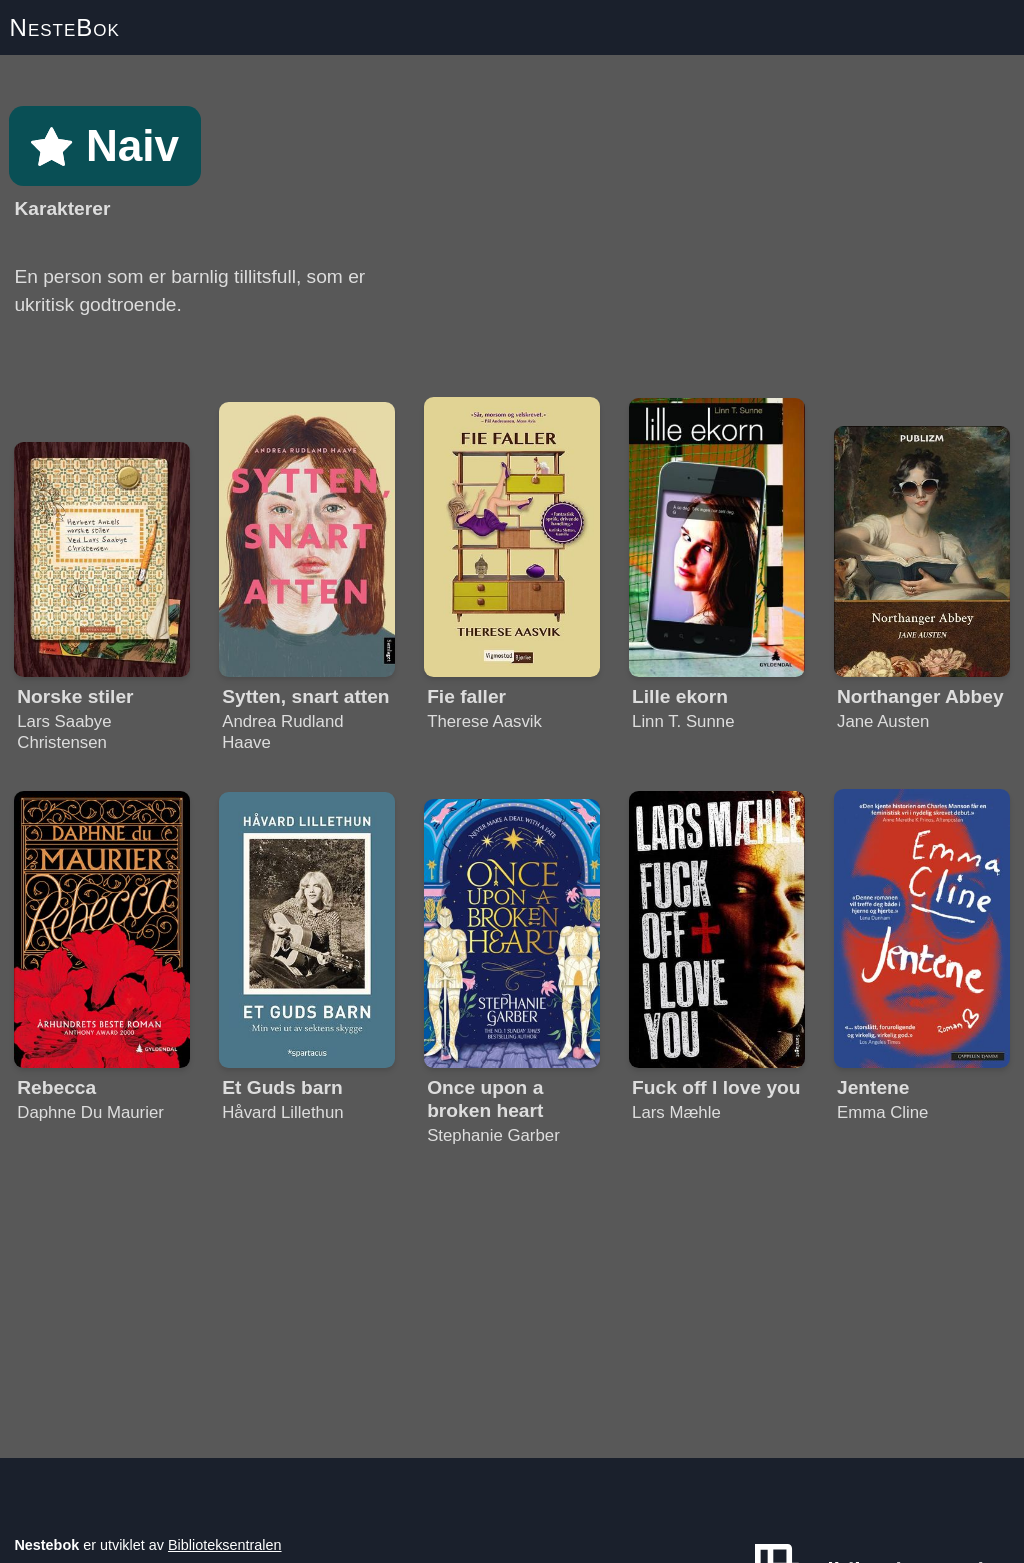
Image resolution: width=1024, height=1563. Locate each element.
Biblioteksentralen (225, 1545)
